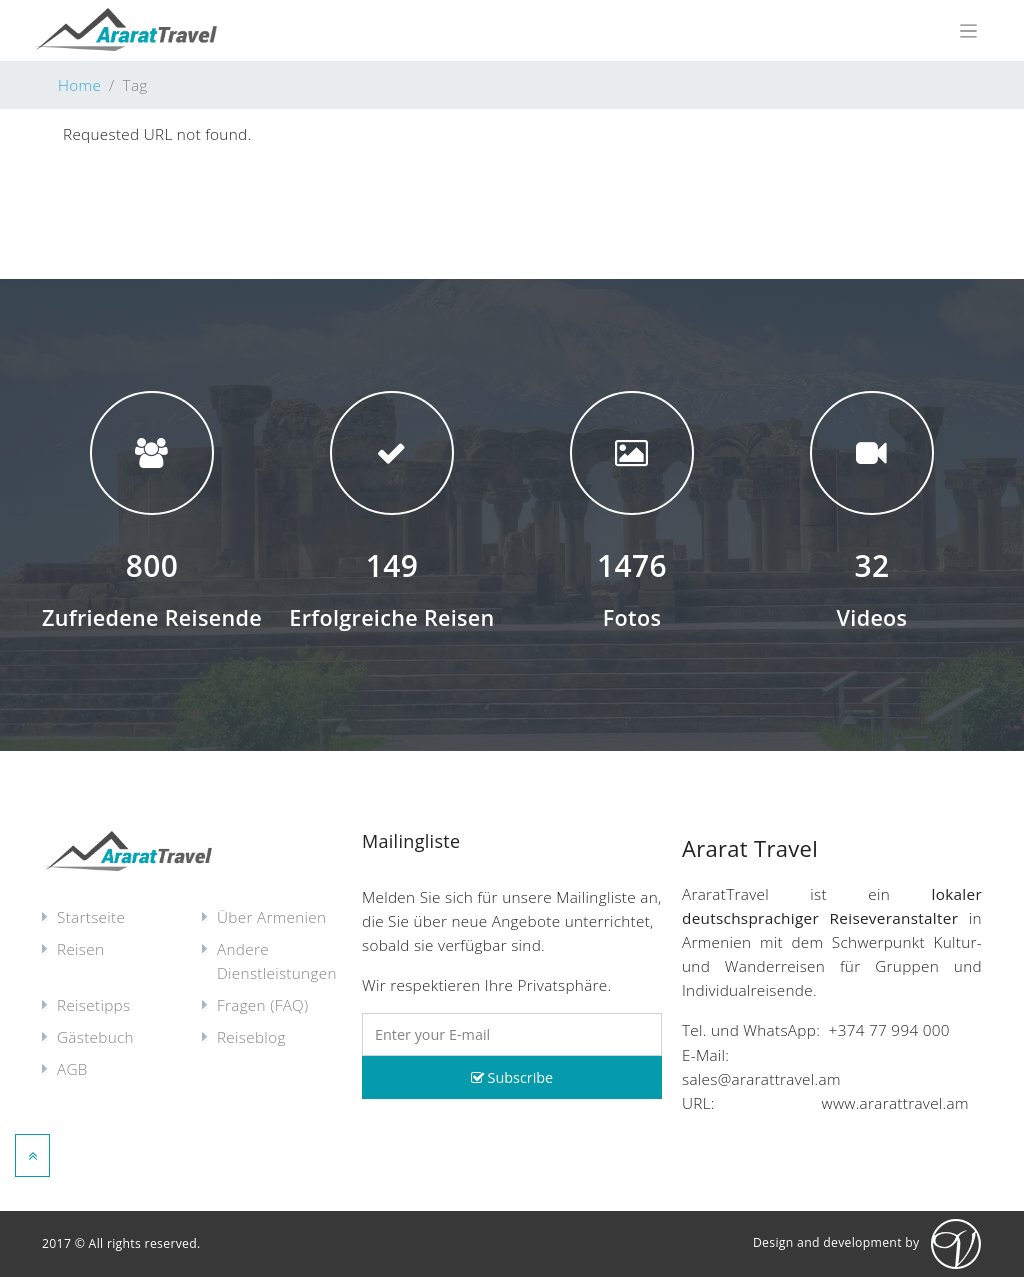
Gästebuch (95, 1037)
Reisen (80, 949)
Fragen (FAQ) (263, 1005)
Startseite (91, 917)
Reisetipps (93, 1005)
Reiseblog (251, 1037)
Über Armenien (271, 917)
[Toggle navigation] (969, 31)
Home (79, 85)
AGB (72, 1069)
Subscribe (512, 1077)
